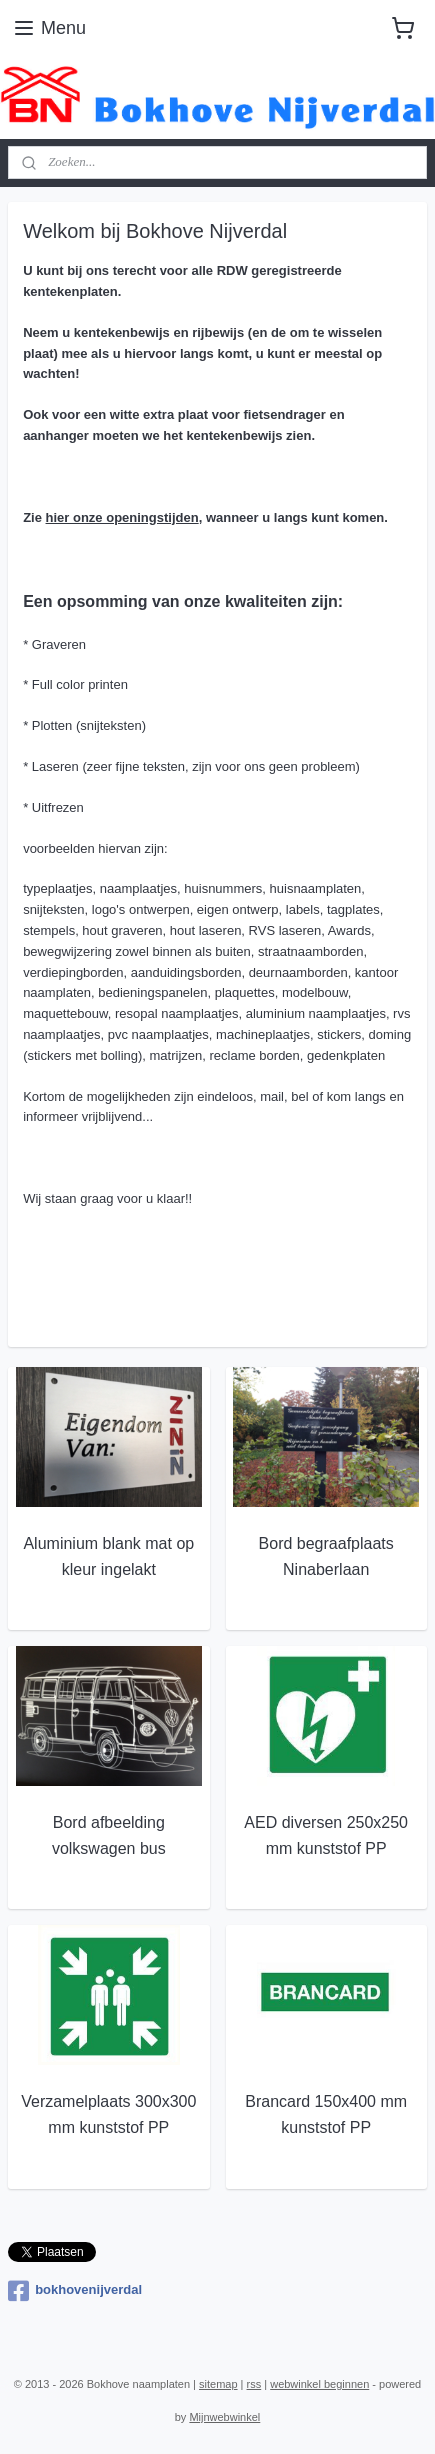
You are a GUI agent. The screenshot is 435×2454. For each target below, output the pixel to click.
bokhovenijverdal (75, 2291)
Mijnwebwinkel (224, 2417)
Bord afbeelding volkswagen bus (109, 1835)
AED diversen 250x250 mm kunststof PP (326, 1835)
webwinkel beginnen (319, 2384)
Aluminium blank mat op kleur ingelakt (108, 1556)
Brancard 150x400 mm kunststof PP (326, 2114)
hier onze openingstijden (122, 516)
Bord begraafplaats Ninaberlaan (326, 1556)
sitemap (218, 2384)
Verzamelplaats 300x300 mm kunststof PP (108, 2114)
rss (254, 2384)
